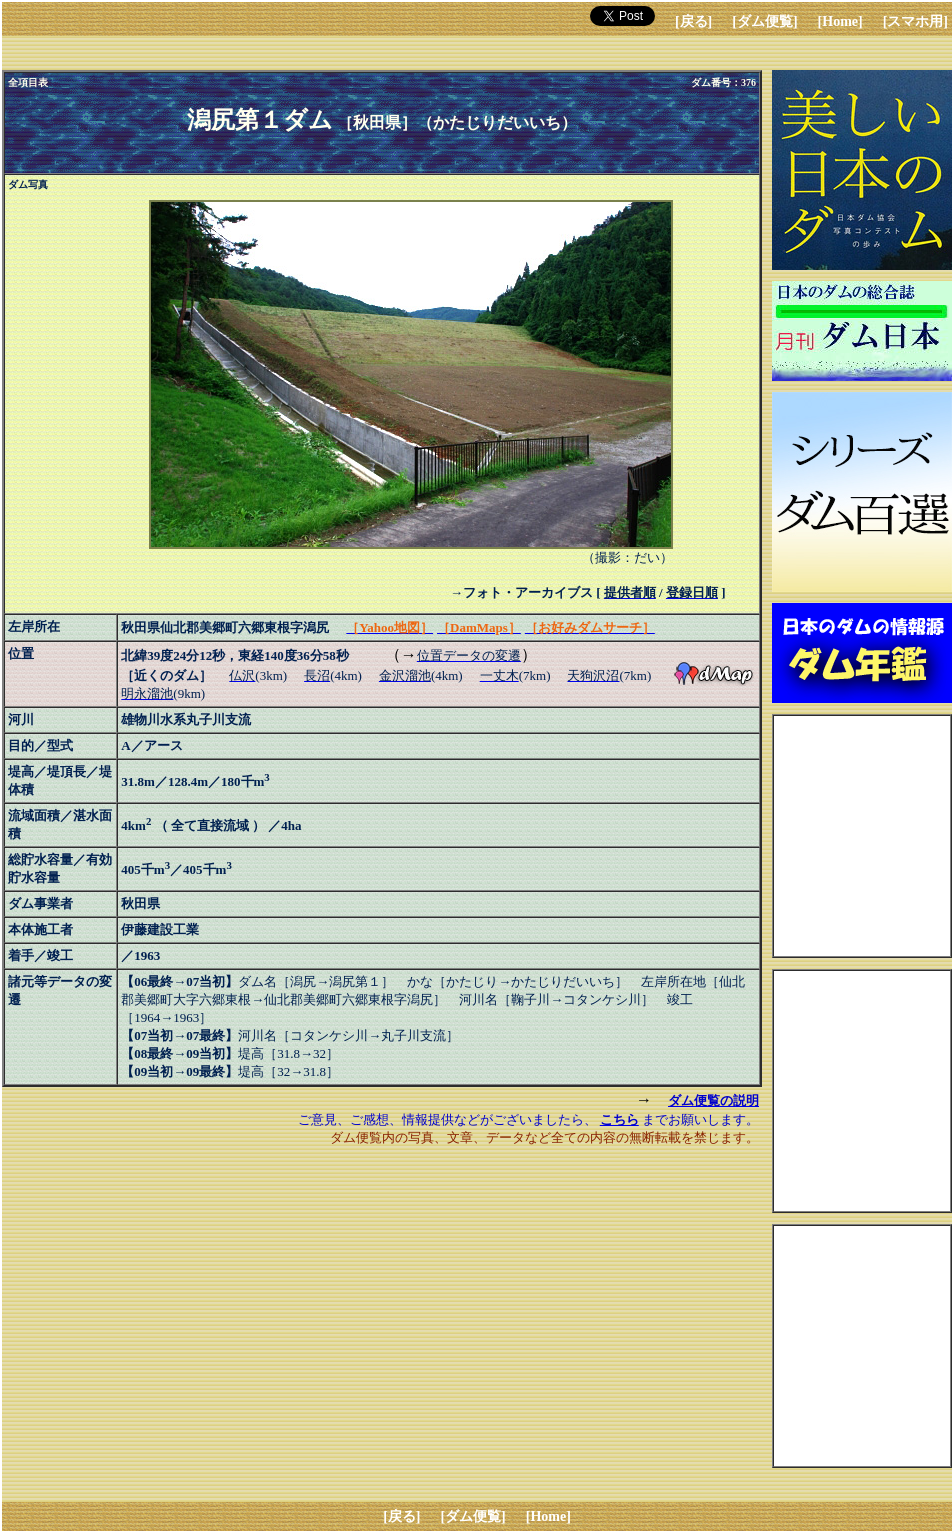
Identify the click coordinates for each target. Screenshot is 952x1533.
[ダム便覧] (764, 21)
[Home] (840, 21)
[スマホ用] (915, 21)
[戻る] (693, 21)
